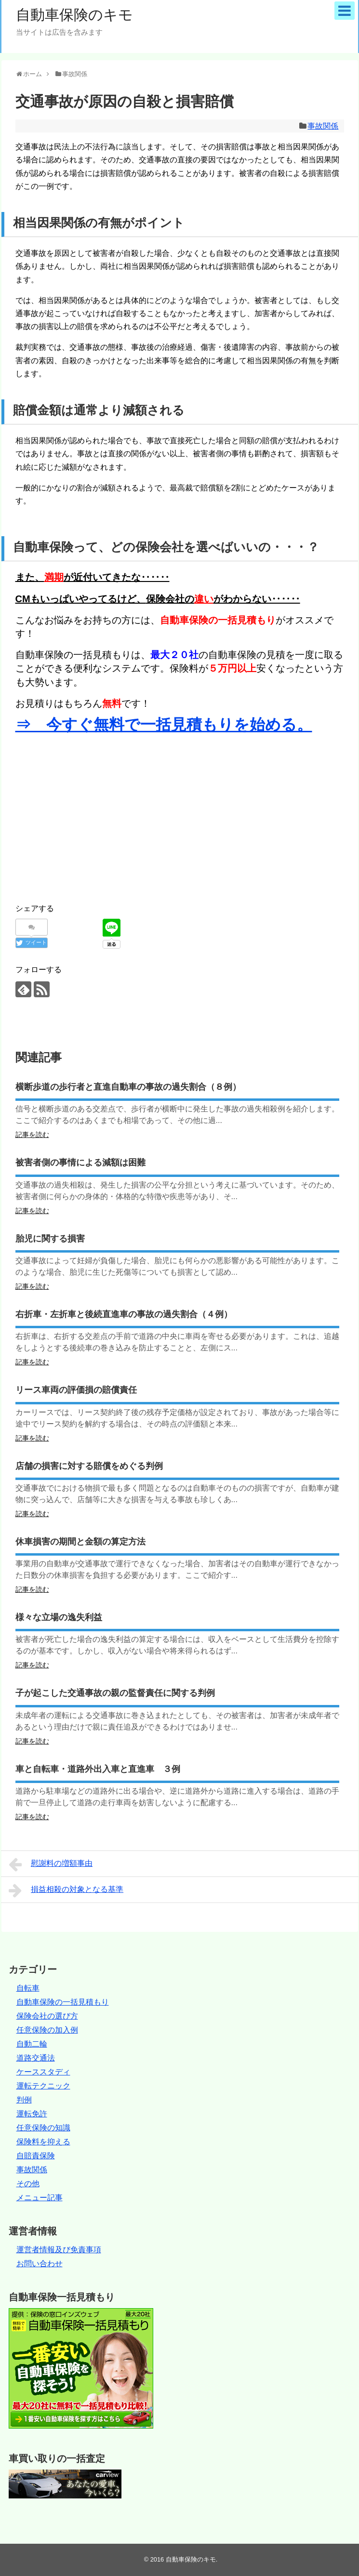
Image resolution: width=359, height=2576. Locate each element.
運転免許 (31, 2114)
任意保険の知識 (43, 2128)
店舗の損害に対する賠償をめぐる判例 (89, 1466)
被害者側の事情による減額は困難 (80, 1162)
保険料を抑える (43, 2142)
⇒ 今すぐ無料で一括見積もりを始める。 (163, 724)
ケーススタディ (43, 2072)
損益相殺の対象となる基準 (66, 1890)
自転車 (28, 1988)
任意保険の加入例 (47, 2030)
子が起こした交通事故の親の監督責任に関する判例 (115, 1693)
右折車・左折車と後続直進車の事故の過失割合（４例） (123, 1314)
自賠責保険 (35, 2156)
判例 (24, 2100)
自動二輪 (31, 2044)
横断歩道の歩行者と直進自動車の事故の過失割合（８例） (128, 1087)
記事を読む (32, 1134)
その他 (28, 2184)
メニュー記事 (39, 2197)
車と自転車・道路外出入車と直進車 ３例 (97, 1769)
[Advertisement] (96, 816)
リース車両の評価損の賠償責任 (76, 1390)
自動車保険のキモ (74, 15)
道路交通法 (35, 2058)
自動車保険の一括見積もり (62, 2002)
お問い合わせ (39, 2263)
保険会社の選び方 (47, 2016)
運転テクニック (43, 2086)
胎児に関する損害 (50, 1238)
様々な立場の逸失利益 (58, 1617)
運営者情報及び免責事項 (58, 2250)
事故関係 (322, 126)
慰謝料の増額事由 (51, 1864)
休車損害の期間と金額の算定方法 (80, 1541)
